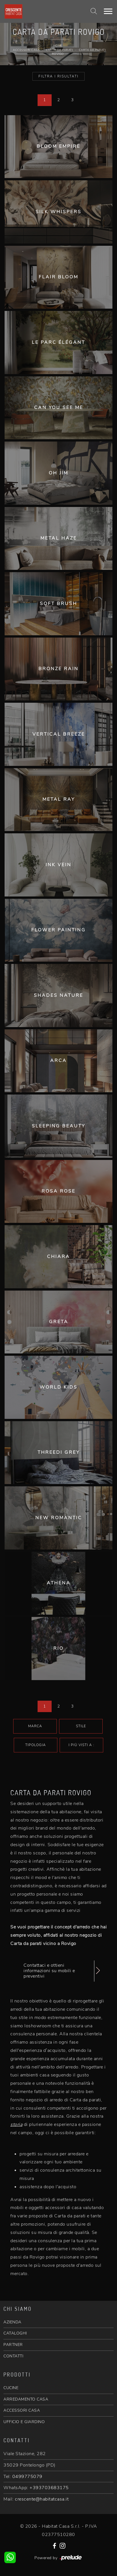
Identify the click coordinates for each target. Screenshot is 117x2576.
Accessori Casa (26, 50)
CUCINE (10, 2388)
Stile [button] (81, 1726)
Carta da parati (59, 50)
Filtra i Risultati (58, 76)
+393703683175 (49, 2488)
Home (58, 46)
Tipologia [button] (35, 1745)
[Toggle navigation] (108, 11)
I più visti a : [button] (81, 1745)
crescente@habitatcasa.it (42, 2499)
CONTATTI (13, 2356)
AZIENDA (12, 2322)
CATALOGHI (15, 2333)
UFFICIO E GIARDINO (24, 2422)
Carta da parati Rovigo (79, 52)
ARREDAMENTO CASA (25, 2399)
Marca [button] (35, 1726)
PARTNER (13, 2344)
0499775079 (27, 2476)
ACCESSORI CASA (21, 2410)
